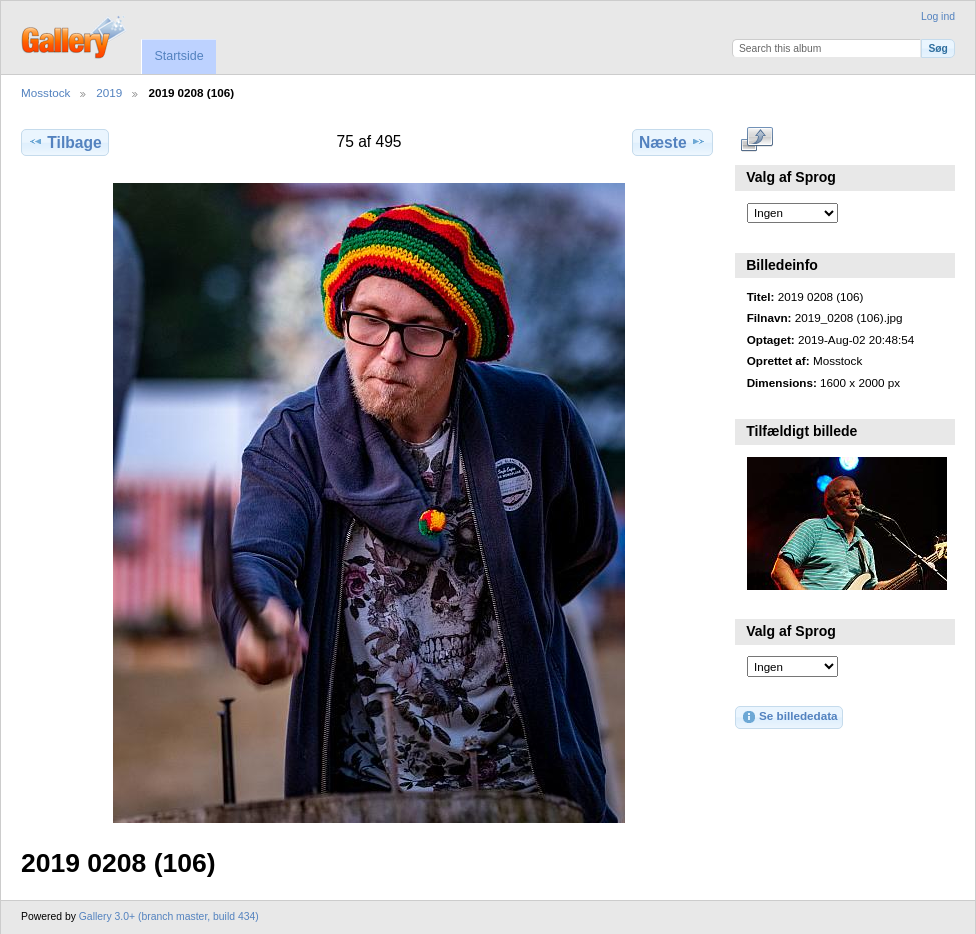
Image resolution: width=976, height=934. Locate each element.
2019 (109, 92)
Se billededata (789, 717)
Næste (672, 142)
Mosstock (45, 92)
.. (757, 140)
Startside (178, 56)
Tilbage (64, 142)
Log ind (938, 16)
